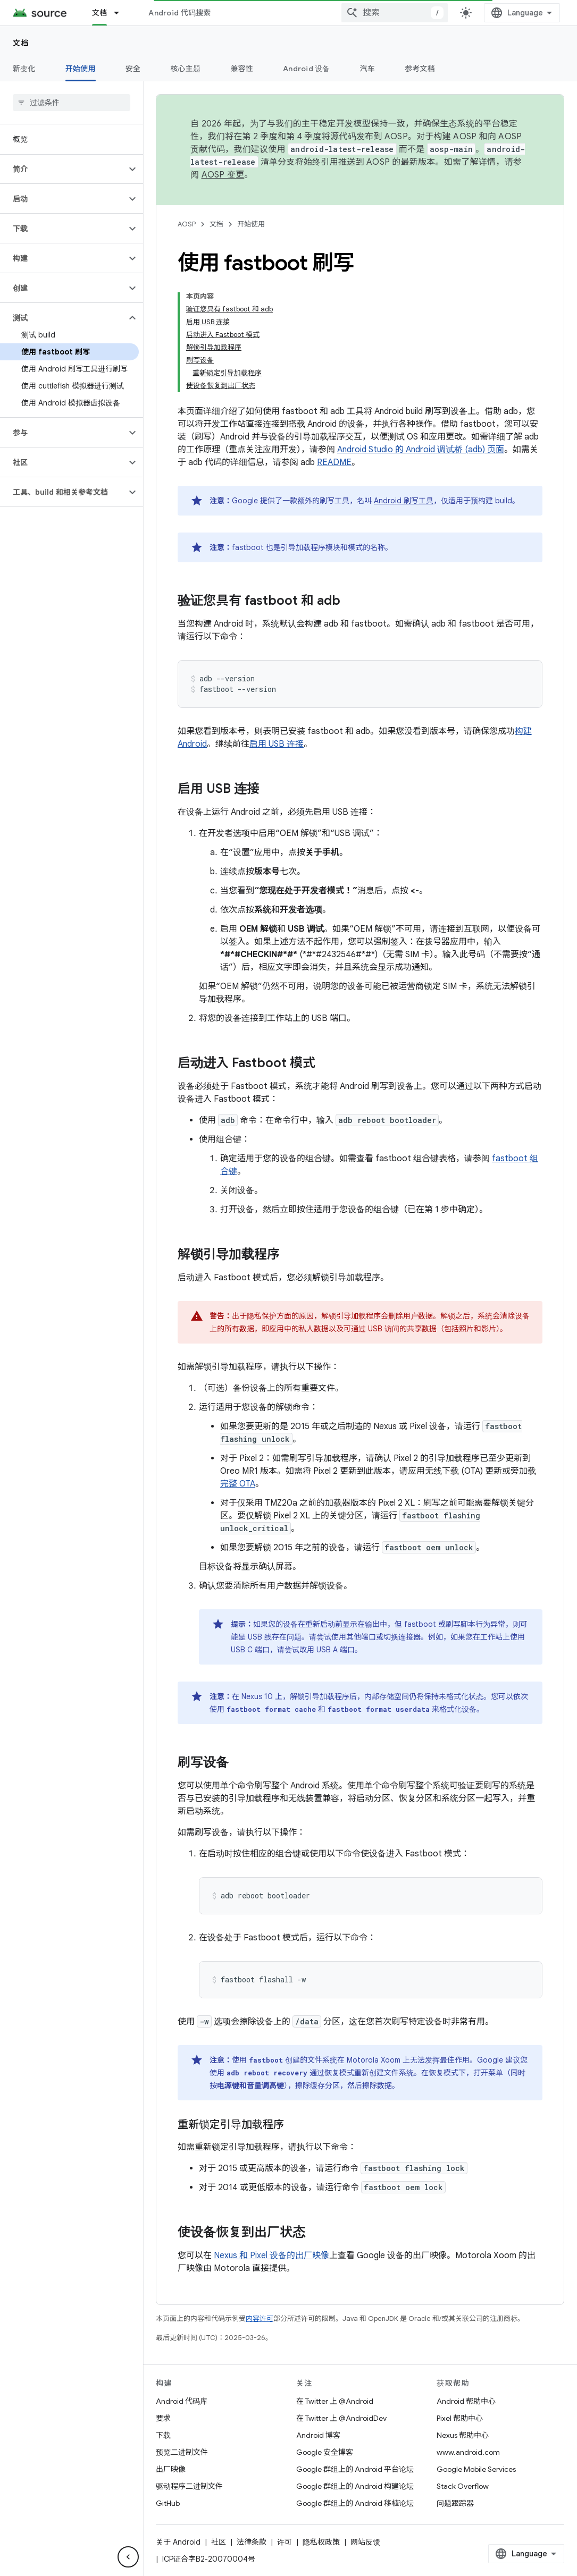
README (334, 462)
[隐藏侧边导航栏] (128, 2556)
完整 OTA (237, 1484)
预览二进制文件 (182, 2452)
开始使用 (251, 224)
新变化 (24, 68)
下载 (163, 2435)
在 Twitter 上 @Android (334, 2401)
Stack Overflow (463, 2486)
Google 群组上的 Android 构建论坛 (355, 2486)
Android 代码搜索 (179, 13)
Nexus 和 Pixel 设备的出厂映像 (271, 2255)
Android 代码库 (181, 2401)
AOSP (187, 224)
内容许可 (259, 2318)
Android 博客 (318, 2435)
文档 (21, 43)
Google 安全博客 (324, 2452)
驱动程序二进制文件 (189, 2486)
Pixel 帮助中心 (460, 2418)
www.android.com (468, 2452)
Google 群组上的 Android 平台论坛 (355, 2469)
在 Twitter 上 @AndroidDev (341, 2418)
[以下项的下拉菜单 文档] (121, 13)
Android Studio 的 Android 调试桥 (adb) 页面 (420, 449)
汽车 (367, 68)
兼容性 (241, 68)
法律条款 (251, 2542)
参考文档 (420, 68)
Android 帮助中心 (466, 2401)
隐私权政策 (321, 2542)
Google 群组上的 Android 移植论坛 (355, 2503)
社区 (218, 2542)
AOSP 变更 (223, 175)
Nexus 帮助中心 (463, 2435)
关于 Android (178, 2542)
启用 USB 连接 (276, 744)
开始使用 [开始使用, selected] (80, 68)
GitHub (168, 2503)
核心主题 (185, 68)
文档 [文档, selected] (99, 13)
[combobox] (394, 12)
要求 (163, 2418)
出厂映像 (171, 2469)
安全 (133, 68)
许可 (284, 2542)
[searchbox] (71, 102)
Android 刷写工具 (403, 500)
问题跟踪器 (455, 2503)
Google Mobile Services (476, 2469)
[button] (63, 169)
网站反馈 (365, 2542)
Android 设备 (306, 68)
